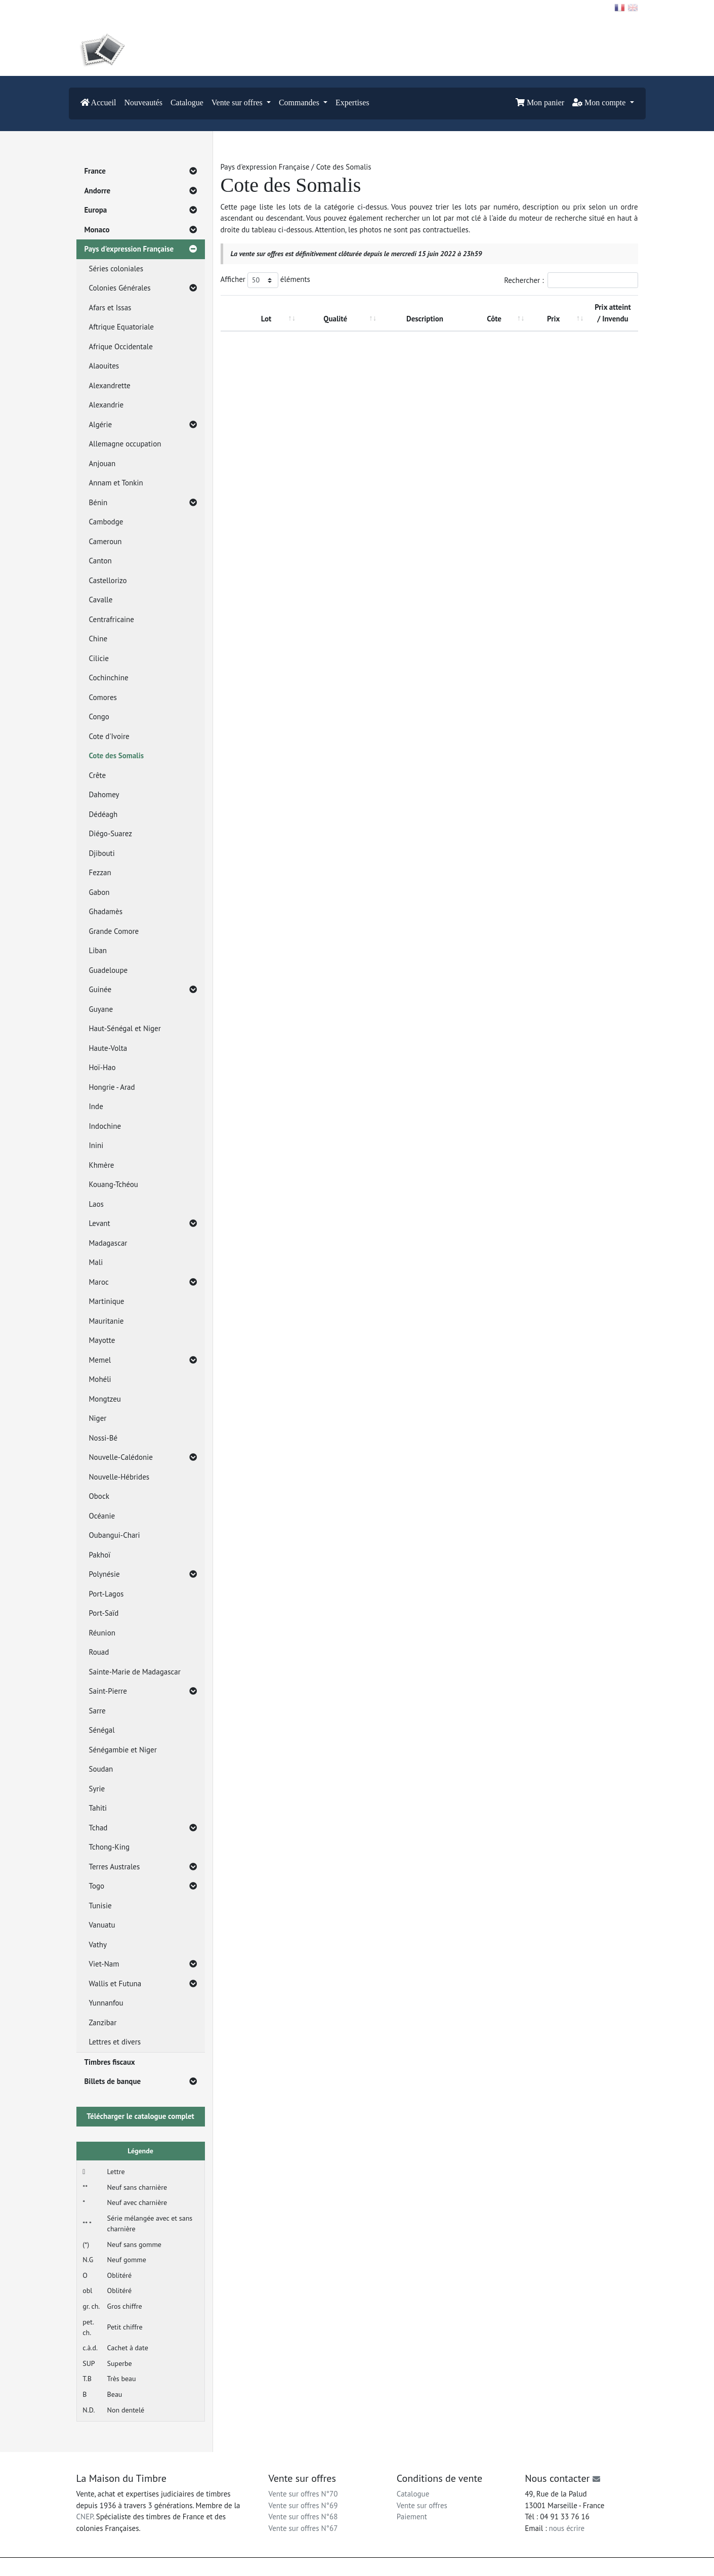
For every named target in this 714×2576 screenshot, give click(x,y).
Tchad (143, 1828)
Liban (98, 950)
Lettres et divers (115, 2042)
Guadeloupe (108, 970)
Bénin (143, 503)
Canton (100, 560)
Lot (266, 318)
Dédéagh (103, 814)
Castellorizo (108, 580)
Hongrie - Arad (112, 1087)
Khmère (101, 1165)
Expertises (352, 102)
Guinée (143, 990)
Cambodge (106, 521)
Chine (98, 638)
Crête (97, 775)
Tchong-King (109, 1847)
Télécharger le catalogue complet (140, 2116)
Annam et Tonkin (116, 482)
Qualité (335, 318)
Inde (96, 1106)
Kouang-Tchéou (113, 1184)
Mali (96, 1262)
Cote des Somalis (116, 755)
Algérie (143, 425)
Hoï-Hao (102, 1067)
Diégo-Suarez (111, 833)
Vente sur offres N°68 (303, 2516)
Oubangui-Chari (114, 1535)
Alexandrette (110, 385)
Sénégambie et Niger (123, 1749)
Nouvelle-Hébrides (119, 1477)
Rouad (99, 1652)
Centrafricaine (111, 619)
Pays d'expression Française (141, 249)
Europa (141, 210)
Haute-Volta (108, 1048)
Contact (92, 7)
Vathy (98, 1944)
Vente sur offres (422, 2505)
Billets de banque (141, 2082)
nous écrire (567, 2528)
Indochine (105, 1126)
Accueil (98, 102)
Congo (99, 716)
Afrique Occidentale (121, 346)
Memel (143, 1360)
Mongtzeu (105, 1399)
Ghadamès (105, 911)
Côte (494, 318)
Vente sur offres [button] (238, 102)
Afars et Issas (110, 307)
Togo (143, 1886)
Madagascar (108, 1243)
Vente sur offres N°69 (303, 2505)
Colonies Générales (143, 288)
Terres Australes (143, 1867)
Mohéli (100, 1379)
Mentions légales (378, 2566)
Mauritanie (106, 1321)
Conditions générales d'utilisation (450, 2566)
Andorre (141, 191)
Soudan (101, 1769)
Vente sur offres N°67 (303, 2528)
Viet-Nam (143, 1964)
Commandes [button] (300, 102)
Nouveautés (143, 102)
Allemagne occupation (125, 443)
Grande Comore (114, 931)
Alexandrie (106, 405)
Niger (98, 1418)
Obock (99, 1496)
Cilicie (99, 658)
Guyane (101, 1009)
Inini (96, 1145)
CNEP (84, 2516)
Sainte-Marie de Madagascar (135, 1672)
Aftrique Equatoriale (121, 327)
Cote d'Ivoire (109, 736)
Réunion (102, 1633)
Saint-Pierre (143, 1691)
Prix (553, 318)
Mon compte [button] (599, 102)
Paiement (412, 2516)
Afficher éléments (265, 280)
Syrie (97, 1788)
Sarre (97, 1710)
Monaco (141, 230)
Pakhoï (100, 1555)
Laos (96, 1204)
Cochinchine (109, 677)
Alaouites (104, 366)
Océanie (102, 1516)
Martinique (106, 1301)
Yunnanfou (106, 2003)
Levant (143, 1224)
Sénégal (102, 1730)
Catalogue (187, 102)
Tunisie (100, 1905)
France (141, 171)
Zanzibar (103, 2022)
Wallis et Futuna (143, 1984)
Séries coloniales (116, 268)
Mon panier (540, 102)
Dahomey (104, 794)
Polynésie (143, 1574)
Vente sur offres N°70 (303, 2494)
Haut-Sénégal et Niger (125, 1028)
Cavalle (101, 599)
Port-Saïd (104, 1613)
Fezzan (100, 872)
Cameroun (105, 541)
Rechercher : (571, 280)
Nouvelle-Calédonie (143, 1457)
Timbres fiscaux (110, 2062)
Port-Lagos (106, 1594)
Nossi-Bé (103, 1438)
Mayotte (102, 1340)
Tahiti (98, 1808)
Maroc (143, 1282)
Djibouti (102, 853)
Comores (103, 697)
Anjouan (102, 463)
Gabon (99, 892)
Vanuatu (102, 1925)
